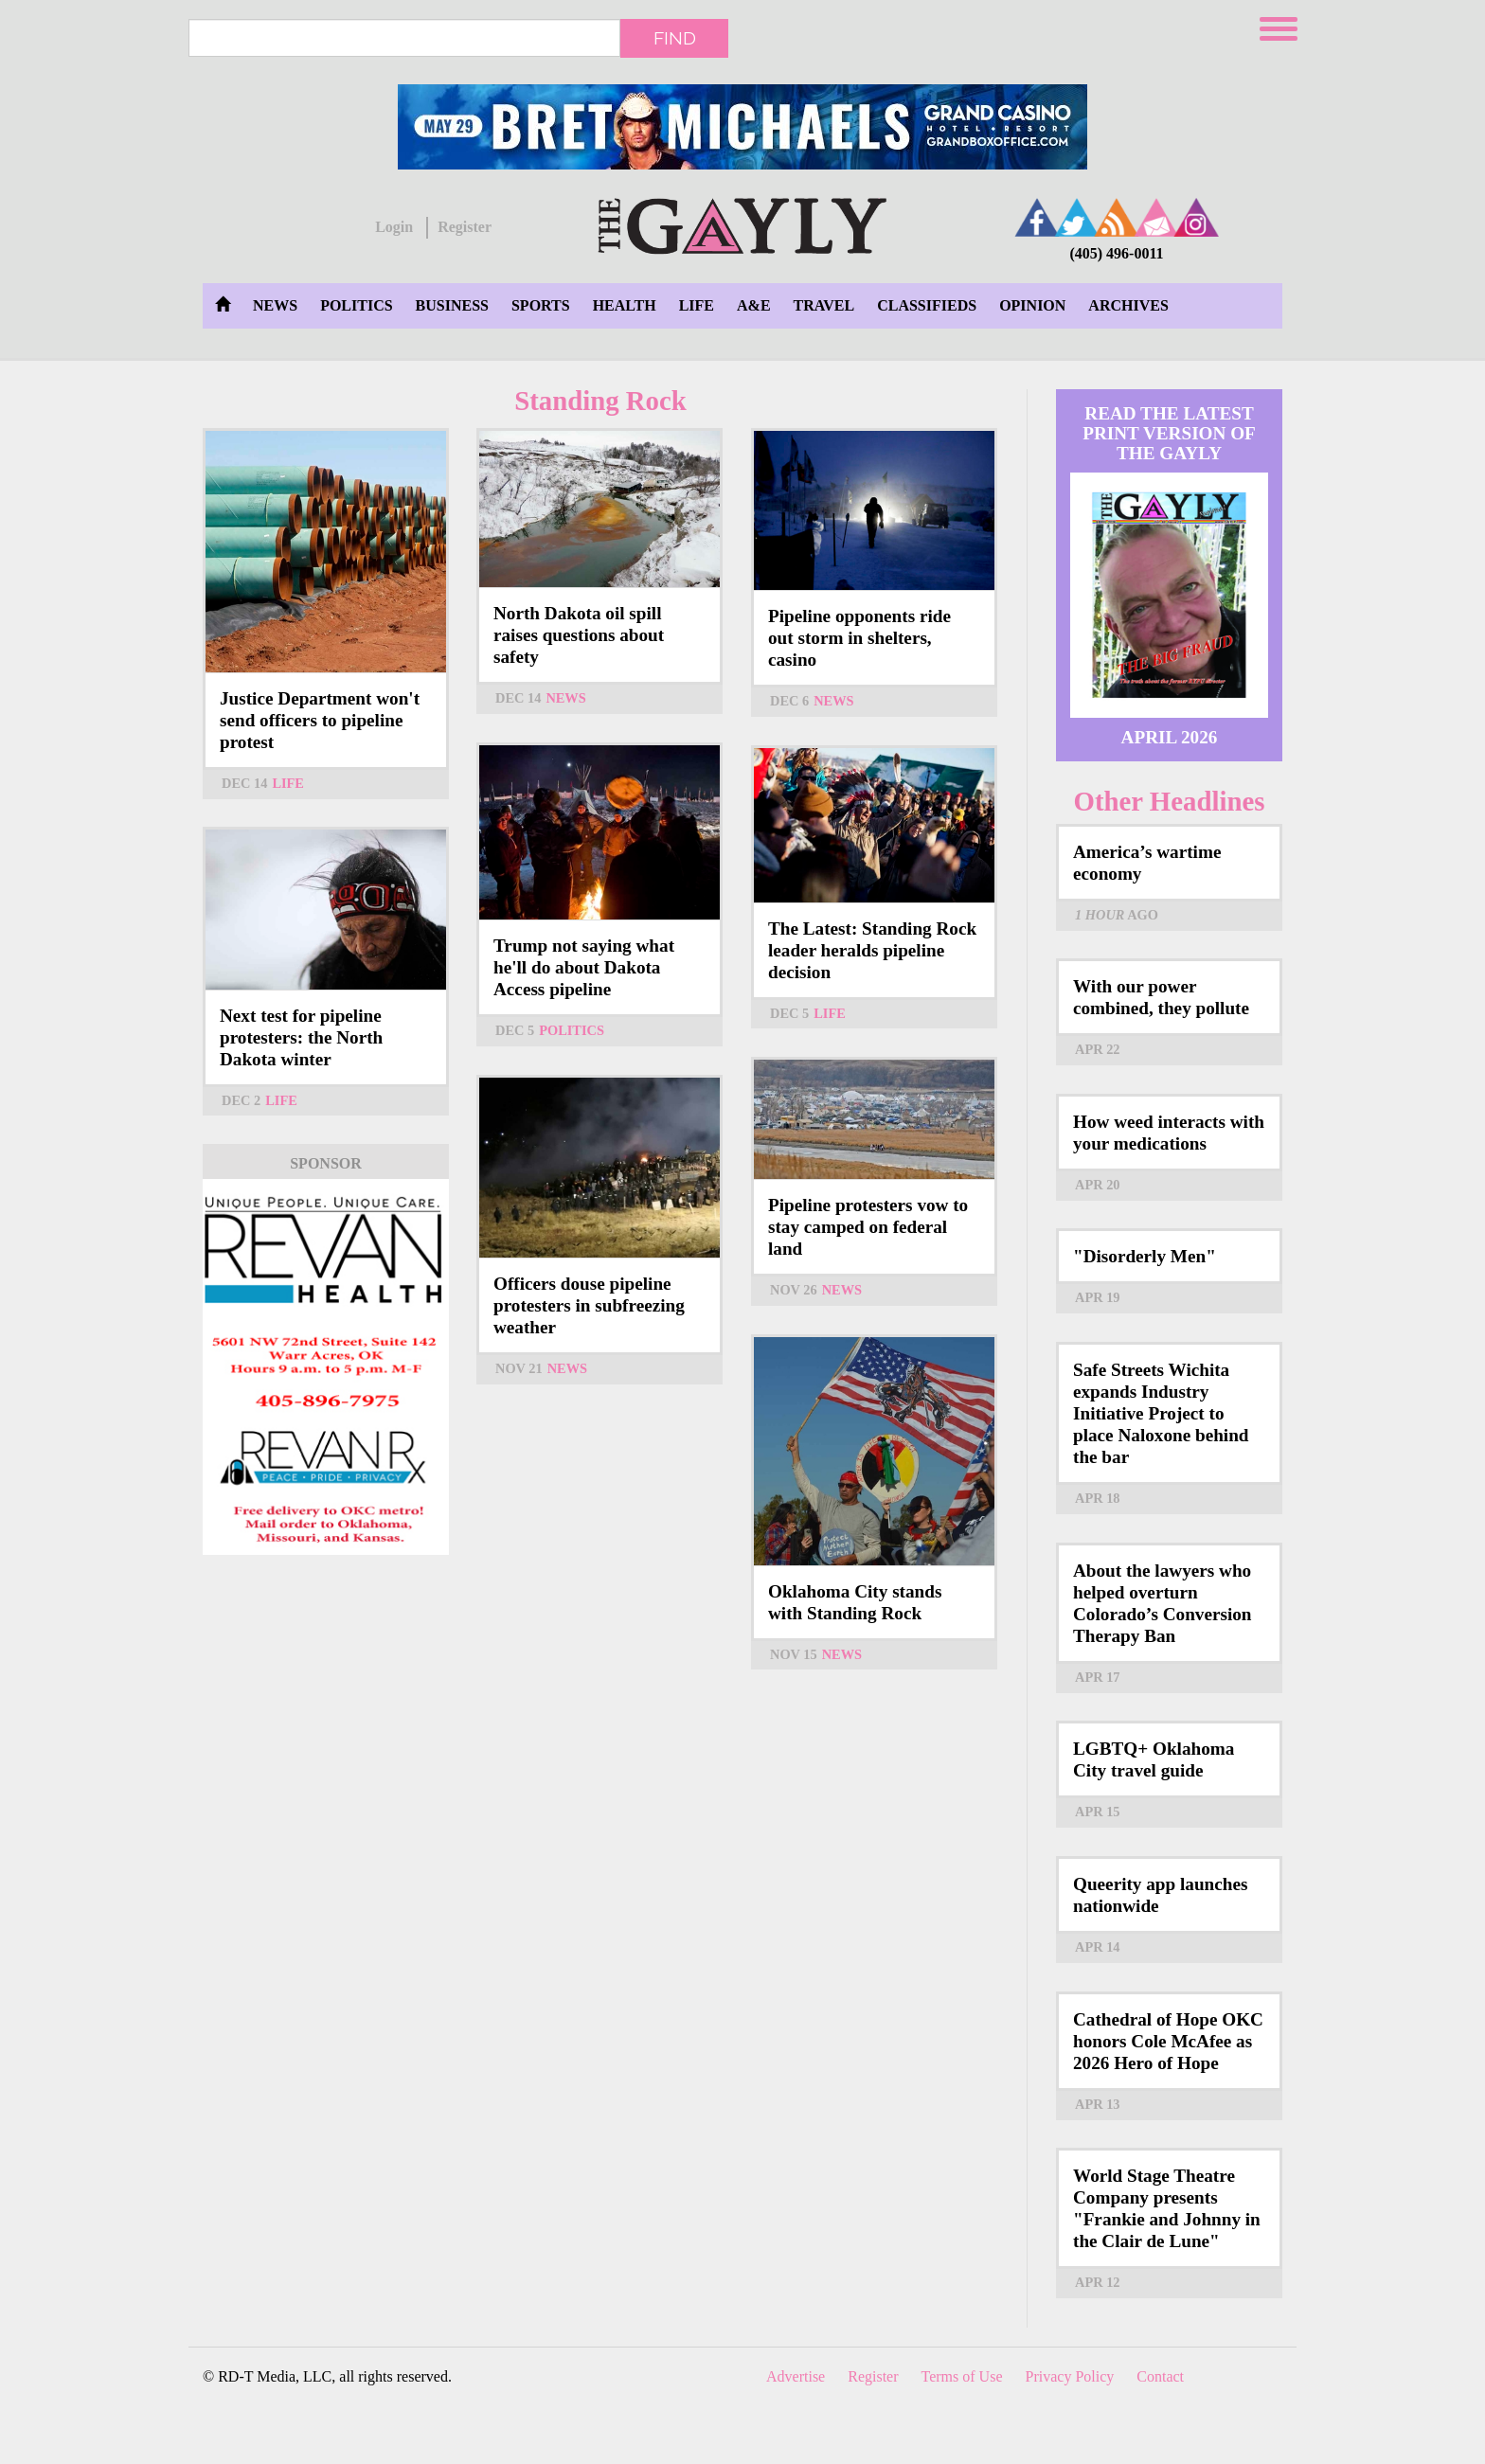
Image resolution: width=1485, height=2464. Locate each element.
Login (394, 227)
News (275, 305)
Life (696, 305)
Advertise (795, 2376)
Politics (356, 305)
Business (452, 305)
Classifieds (926, 305)
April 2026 (1169, 737)
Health (624, 305)
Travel (824, 305)
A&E (754, 305)
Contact (1160, 2376)
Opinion (1032, 305)
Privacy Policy (1070, 2376)
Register (465, 227)
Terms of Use (962, 2376)
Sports (540, 305)
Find (674, 37)
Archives (1128, 305)
